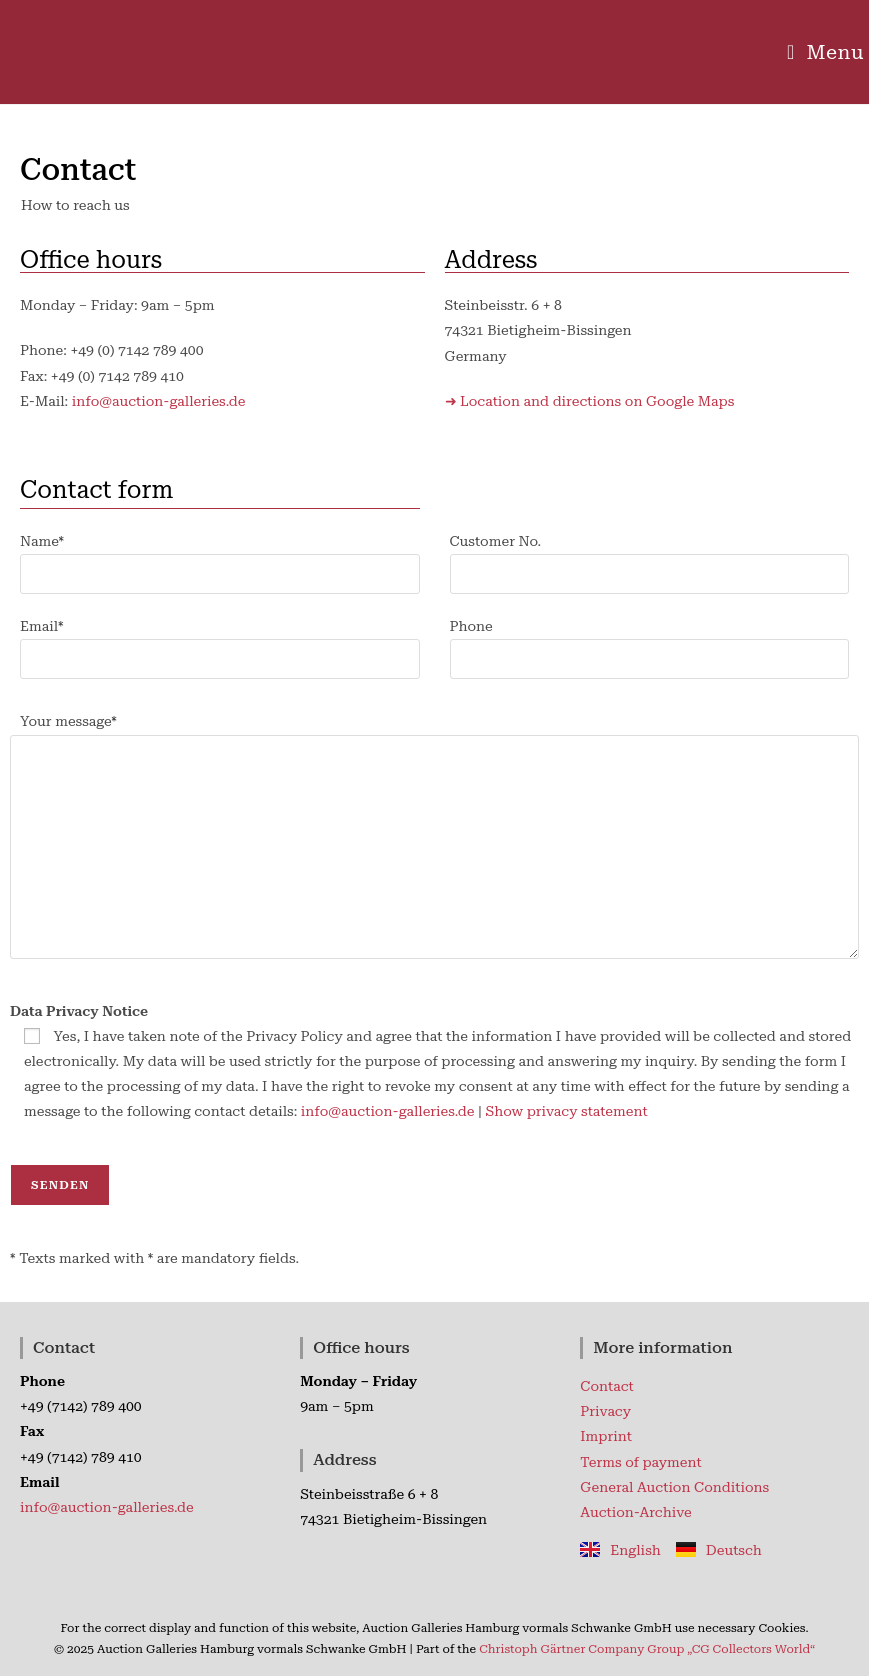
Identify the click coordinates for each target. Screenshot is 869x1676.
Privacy (605, 1411)
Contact (606, 1386)
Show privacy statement (566, 1111)
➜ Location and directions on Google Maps (590, 401)
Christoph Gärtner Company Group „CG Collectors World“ (647, 1649)
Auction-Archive (635, 1512)
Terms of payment (641, 1462)
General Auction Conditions (674, 1487)
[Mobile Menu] (825, 52)
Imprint (606, 1436)
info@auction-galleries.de (159, 401)
